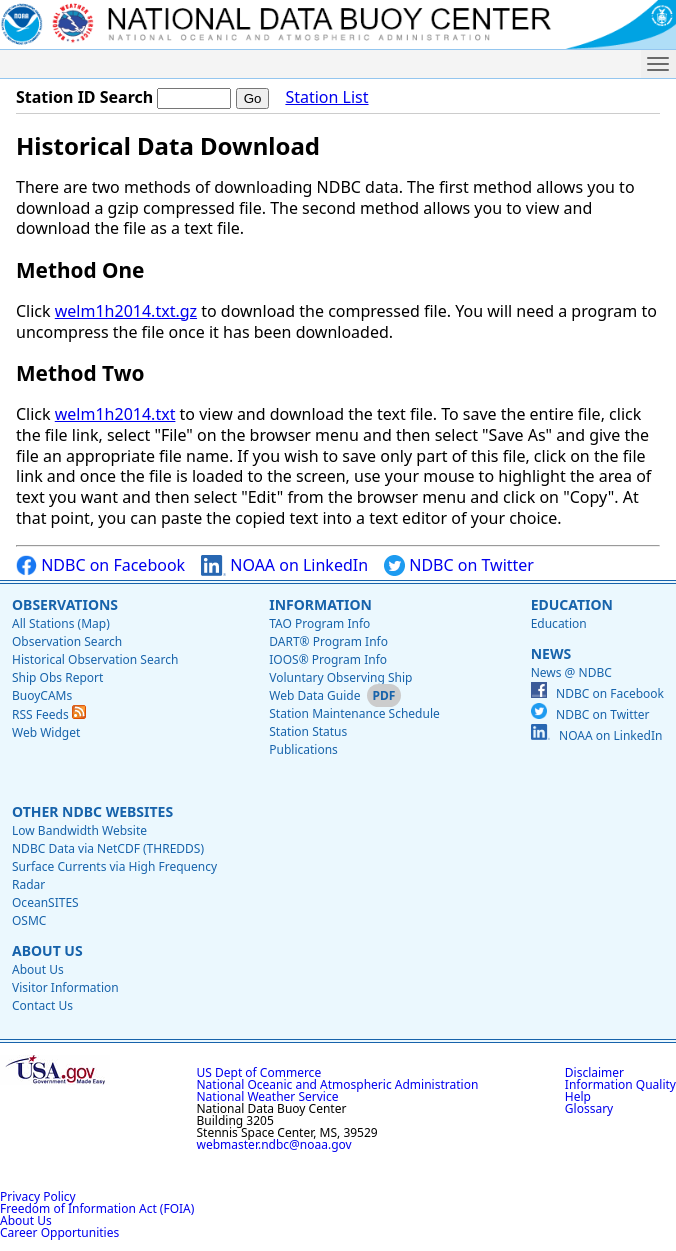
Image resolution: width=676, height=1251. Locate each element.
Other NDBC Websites (92, 811)
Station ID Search (84, 97)
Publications (303, 749)
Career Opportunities (59, 1232)
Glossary (589, 1108)
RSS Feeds (49, 714)
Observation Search (67, 641)
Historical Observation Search (95, 659)
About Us (47, 950)
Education (572, 604)
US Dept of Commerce (259, 1072)
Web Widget (46, 732)
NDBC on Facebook (100, 565)
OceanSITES (45, 902)
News (551, 653)
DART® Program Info (328, 641)
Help (578, 1096)
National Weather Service (268, 1096)
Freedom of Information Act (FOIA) (97, 1208)
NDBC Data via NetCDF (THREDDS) (108, 848)
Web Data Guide (314, 695)
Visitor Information (65, 987)
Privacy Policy (38, 1196)
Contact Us (42, 1005)
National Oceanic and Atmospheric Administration (338, 1084)
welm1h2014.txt (115, 414)
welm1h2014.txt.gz (126, 311)
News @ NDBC (571, 672)
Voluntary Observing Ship (340, 677)
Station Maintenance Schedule (354, 713)
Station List (326, 97)
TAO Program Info (319, 623)
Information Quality (620, 1084)
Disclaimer (594, 1072)
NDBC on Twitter (459, 565)
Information (320, 604)
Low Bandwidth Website (79, 830)
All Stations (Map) (61, 623)
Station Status (308, 731)
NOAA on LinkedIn (284, 565)
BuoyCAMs (42, 695)
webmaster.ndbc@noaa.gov (274, 1144)
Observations (65, 604)
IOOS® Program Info (328, 659)
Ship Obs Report (57, 677)
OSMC (29, 920)
